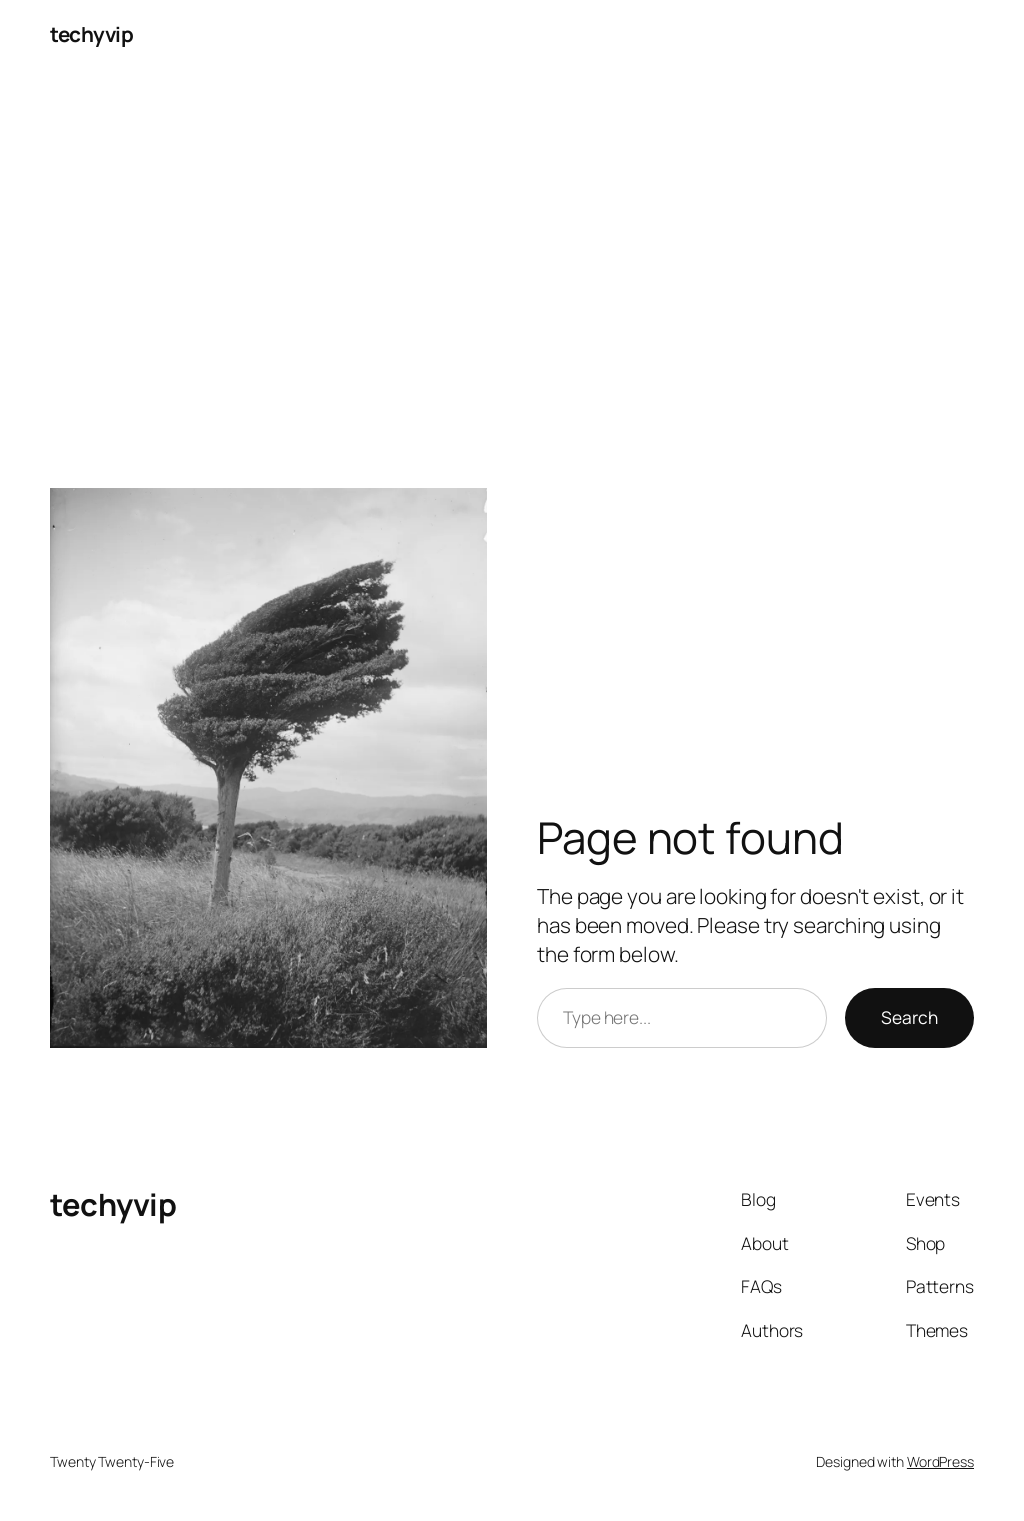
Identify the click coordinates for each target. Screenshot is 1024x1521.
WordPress (940, 1461)
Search (909, 1017)
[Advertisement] (512, 279)
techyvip (91, 34)
